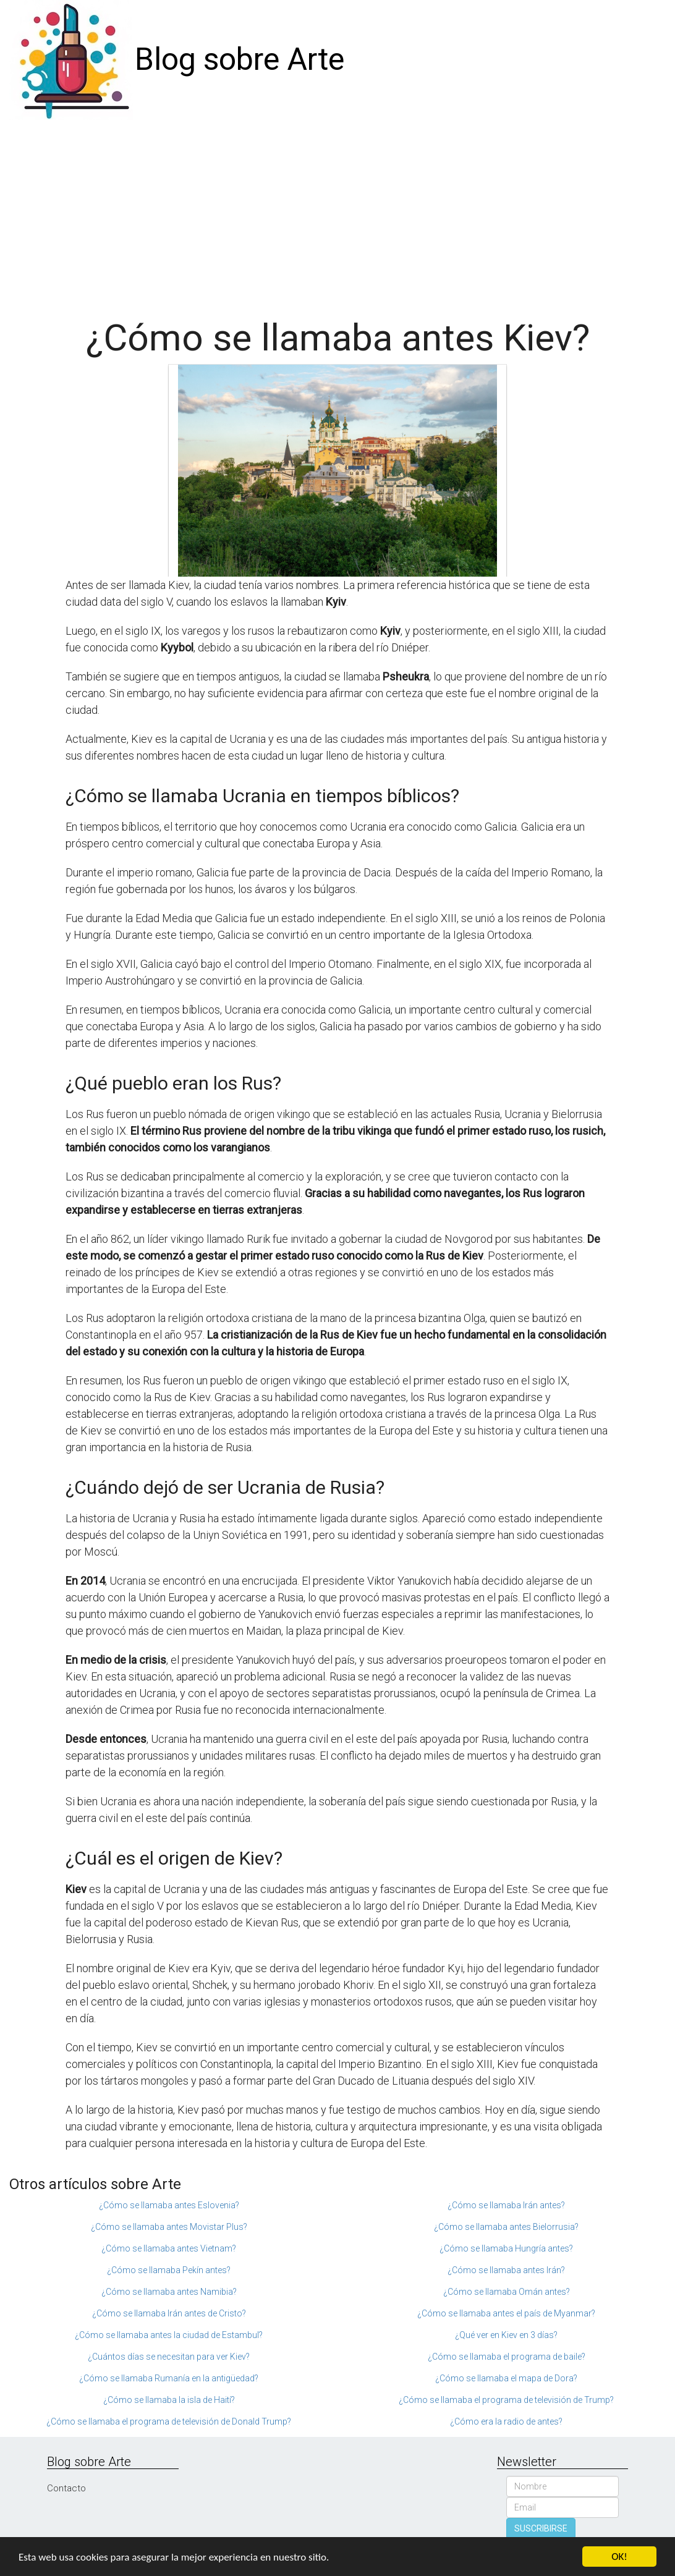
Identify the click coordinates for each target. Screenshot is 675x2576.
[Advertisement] (337, 212)
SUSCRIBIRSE (540, 2528)
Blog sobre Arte (239, 59)
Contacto (66, 2488)
